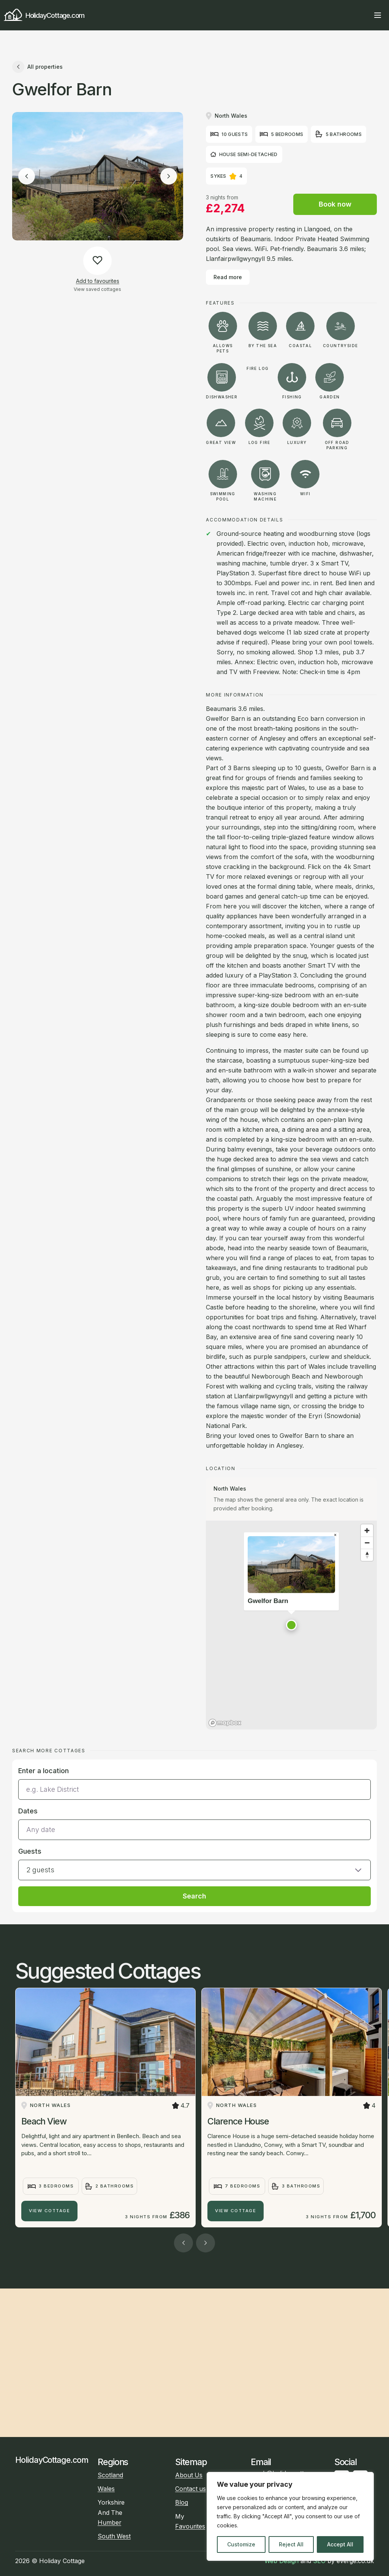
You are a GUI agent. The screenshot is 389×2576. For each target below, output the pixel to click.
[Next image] (168, 176)
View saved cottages (97, 289)
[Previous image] (26, 176)
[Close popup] (335, 1535)
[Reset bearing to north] (367, 1555)
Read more (227, 277)
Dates (28, 1811)
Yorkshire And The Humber (111, 2512)
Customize (241, 2544)
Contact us (190, 2488)
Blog (181, 2502)
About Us (188, 2475)
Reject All (291, 2544)
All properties (37, 67)
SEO (319, 2561)
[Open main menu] (377, 15)
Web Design (281, 2561)
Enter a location (43, 1771)
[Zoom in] (367, 1530)
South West (114, 2536)
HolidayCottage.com (44, 15)
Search (194, 1896)
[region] (290, 2516)
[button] (291, 1625)
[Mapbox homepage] (225, 1722)
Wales (106, 2488)
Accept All (340, 2544)
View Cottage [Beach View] (49, 2210)
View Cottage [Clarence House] (235, 2210)
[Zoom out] (367, 1543)
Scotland (110, 2475)
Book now (335, 204)
